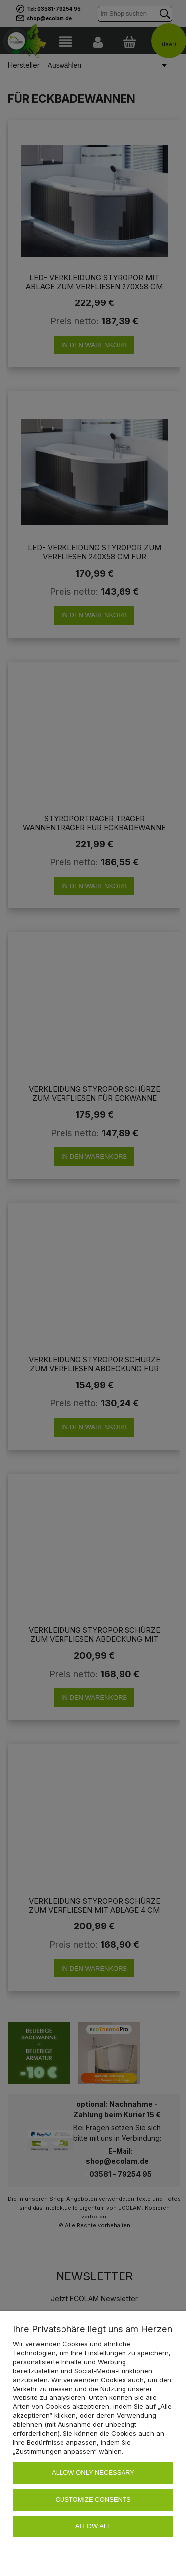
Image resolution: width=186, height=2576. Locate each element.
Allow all (93, 2526)
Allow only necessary (93, 2472)
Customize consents (92, 2499)
